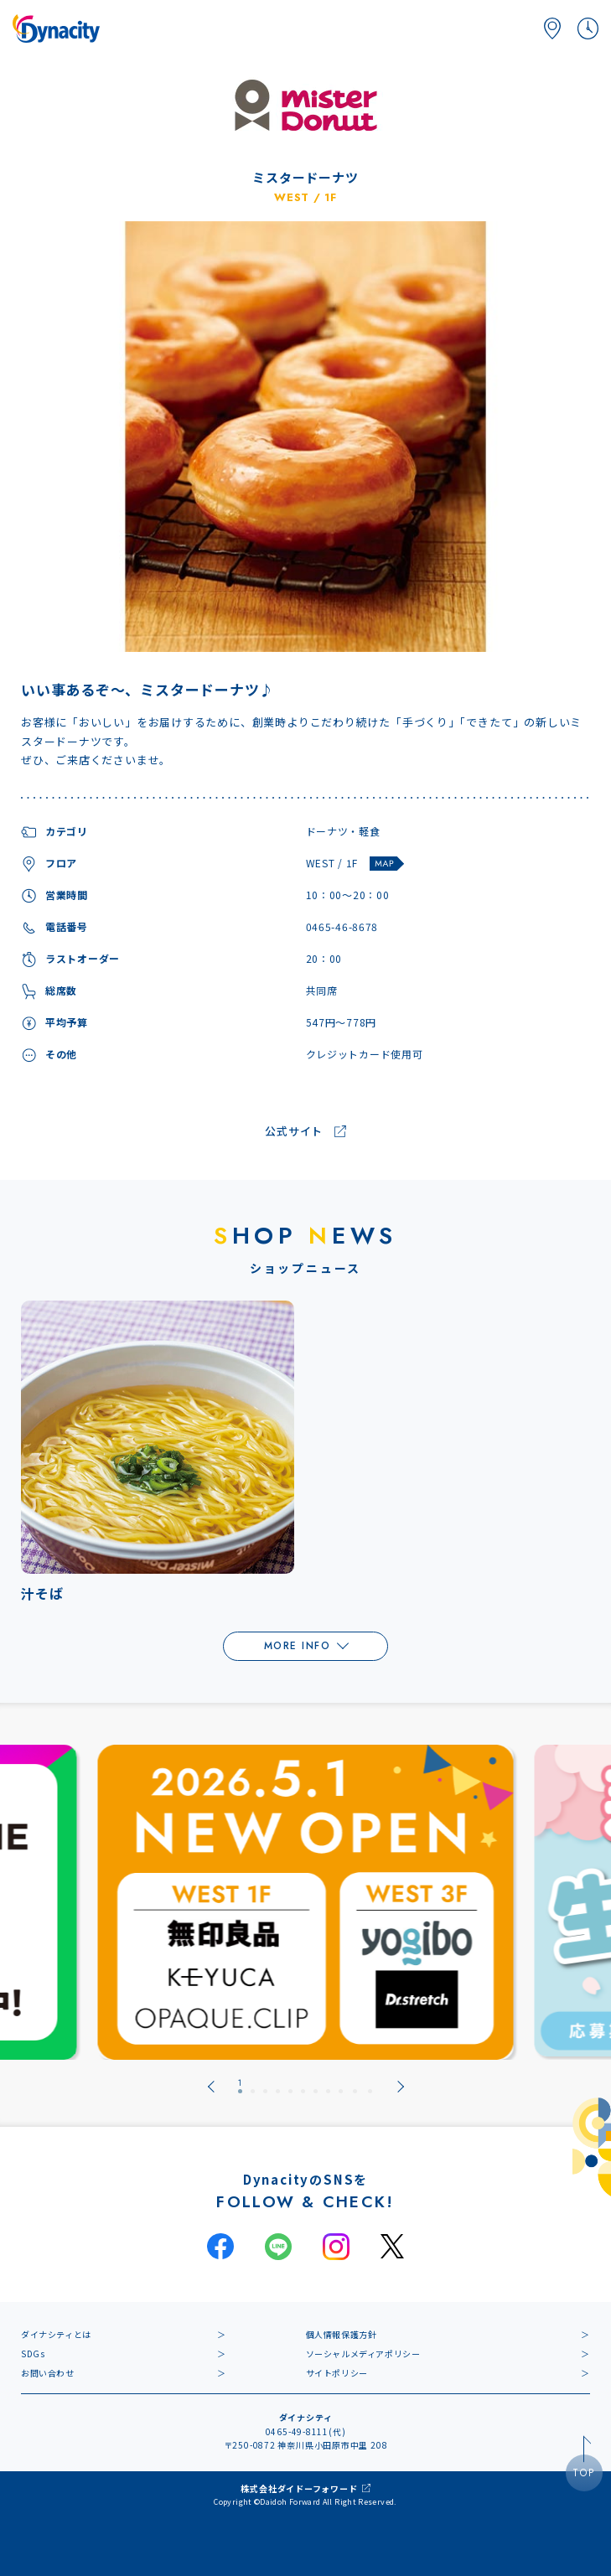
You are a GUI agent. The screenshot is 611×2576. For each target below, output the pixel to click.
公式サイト (294, 1132)
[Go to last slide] (211, 2086)
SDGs (32, 2353)
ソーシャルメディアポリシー (363, 2353)
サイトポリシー (337, 2373)
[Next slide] (400, 2086)
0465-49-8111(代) (306, 2431)
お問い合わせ (48, 2373)
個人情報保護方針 (341, 2334)
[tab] (240, 2086)
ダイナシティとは (56, 2334)
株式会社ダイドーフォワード (299, 2488)
